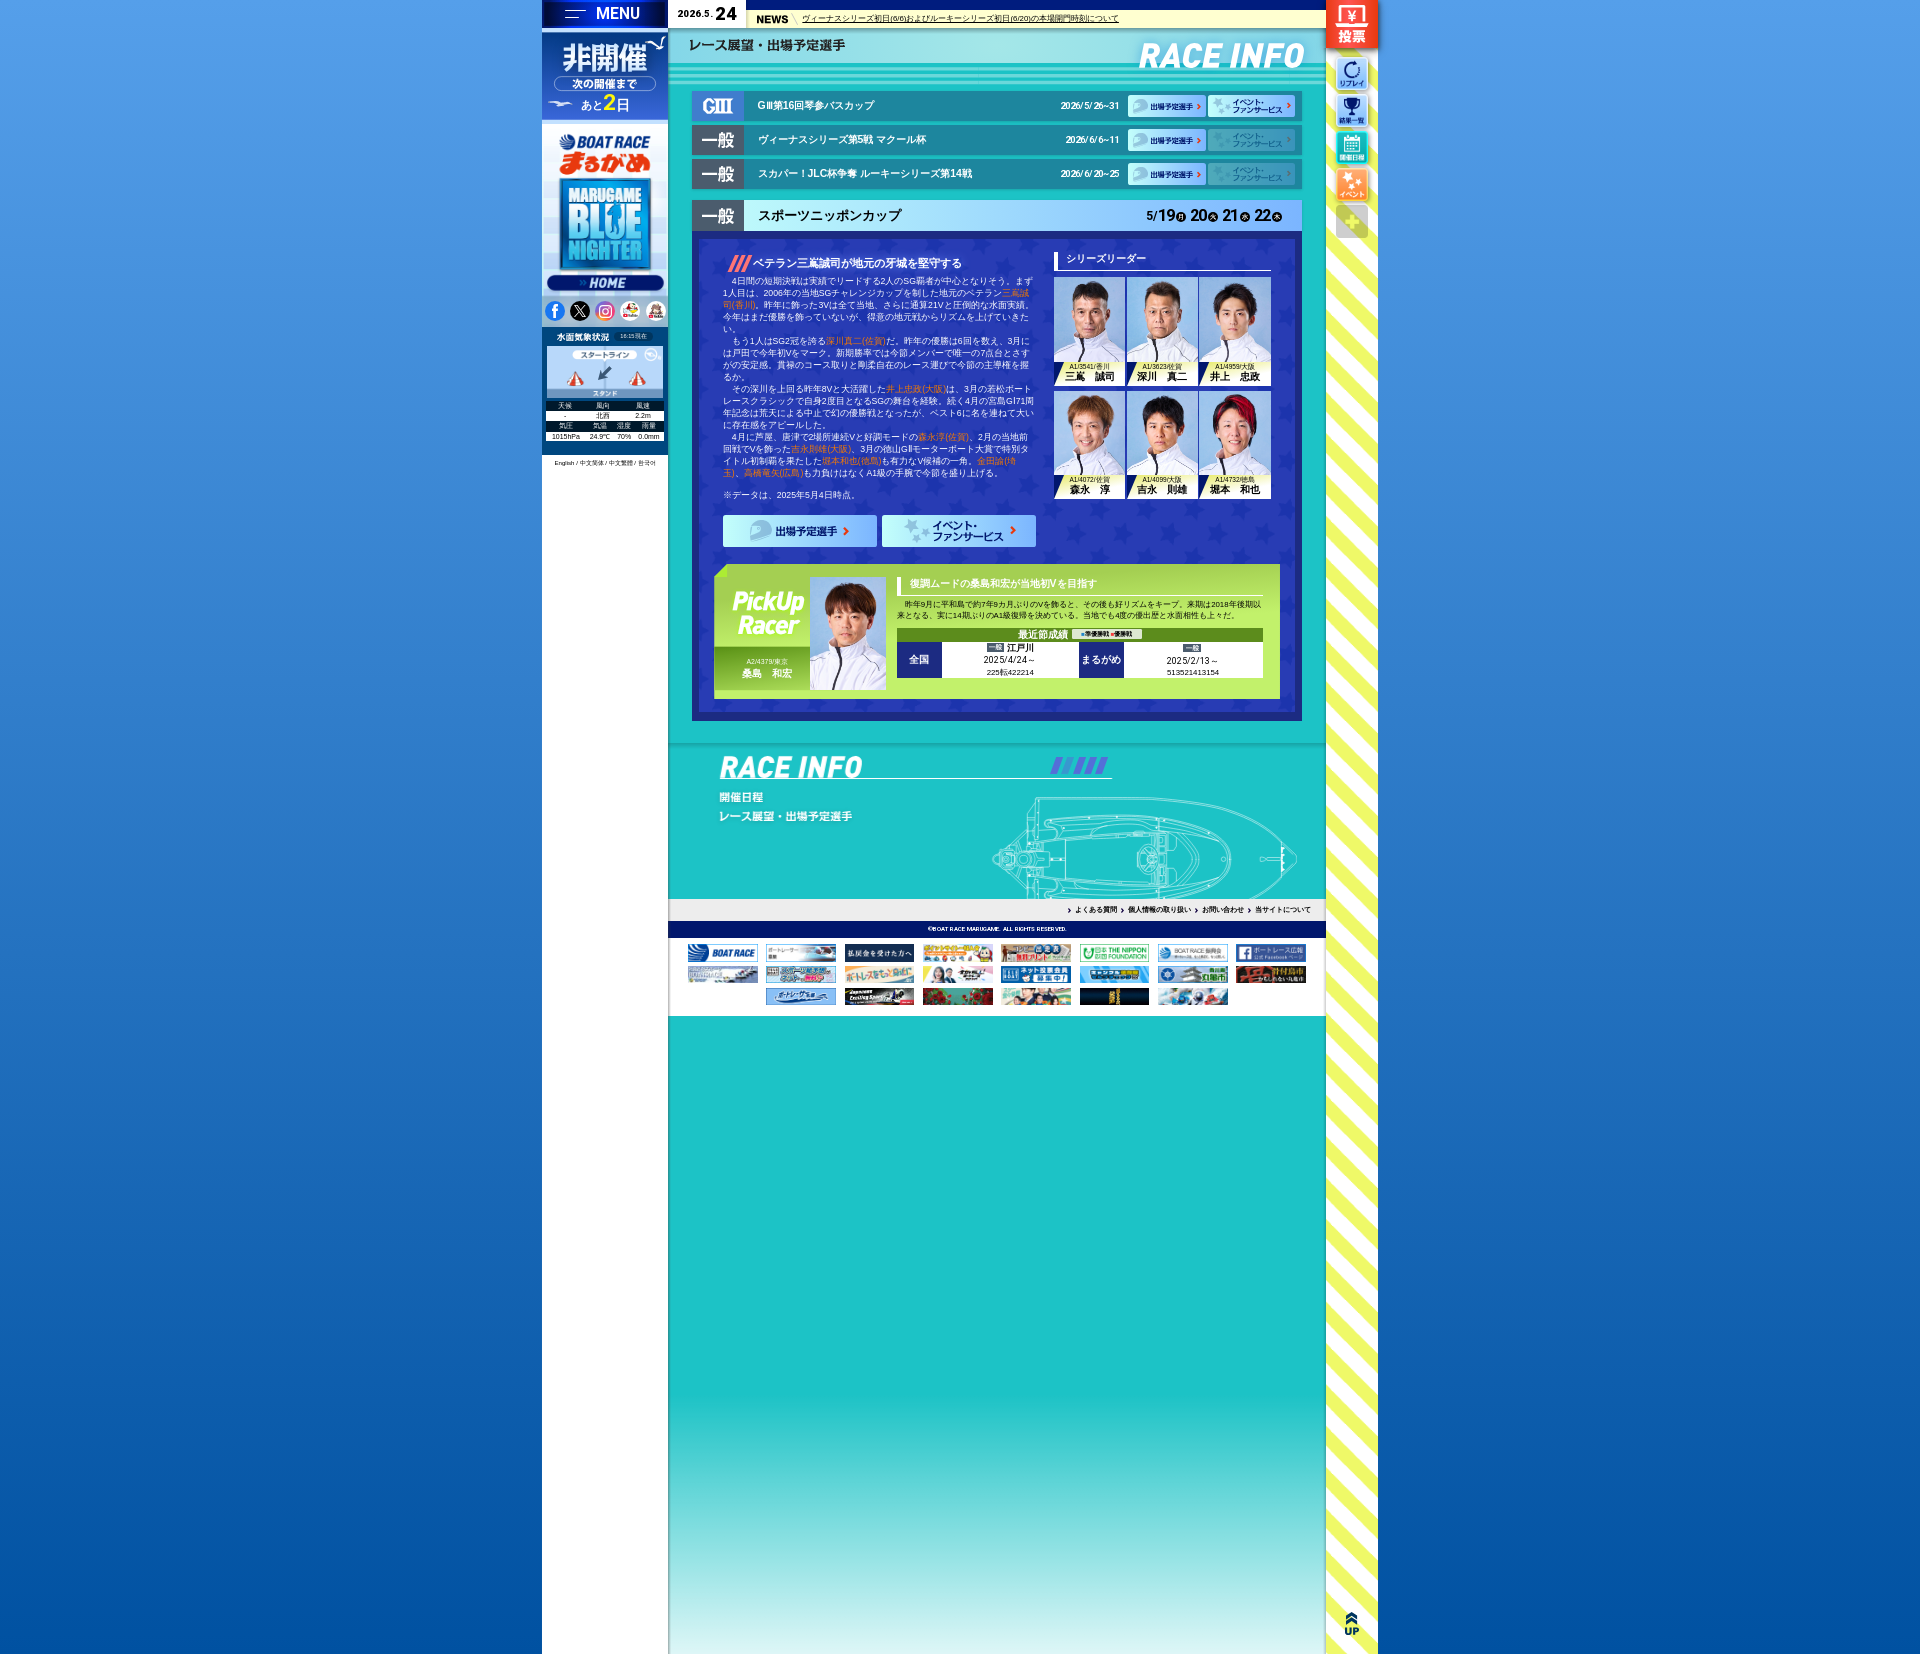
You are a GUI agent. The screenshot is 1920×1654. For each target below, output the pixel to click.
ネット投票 (1352, 24)
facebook (555, 311)
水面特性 (1008, 816)
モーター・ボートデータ (1008, 835)
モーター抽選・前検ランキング (813, 816)
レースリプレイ (813, 854)
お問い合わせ (1223, 909)
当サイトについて (1283, 909)
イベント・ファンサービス (1251, 106)
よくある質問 (1096, 909)
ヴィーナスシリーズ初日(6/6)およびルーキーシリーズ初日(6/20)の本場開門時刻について (960, 19)
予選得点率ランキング (813, 835)
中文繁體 (621, 462)
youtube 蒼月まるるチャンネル (656, 311)
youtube (630, 311)
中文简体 (592, 462)
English (565, 462)
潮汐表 (1008, 797)
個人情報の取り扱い (1159, 909)
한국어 (647, 462)
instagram (605, 311)
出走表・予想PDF (813, 797)
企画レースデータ (1008, 854)
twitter (580, 311)
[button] (1056, 765)
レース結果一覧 (813, 873)
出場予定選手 (1167, 106)
